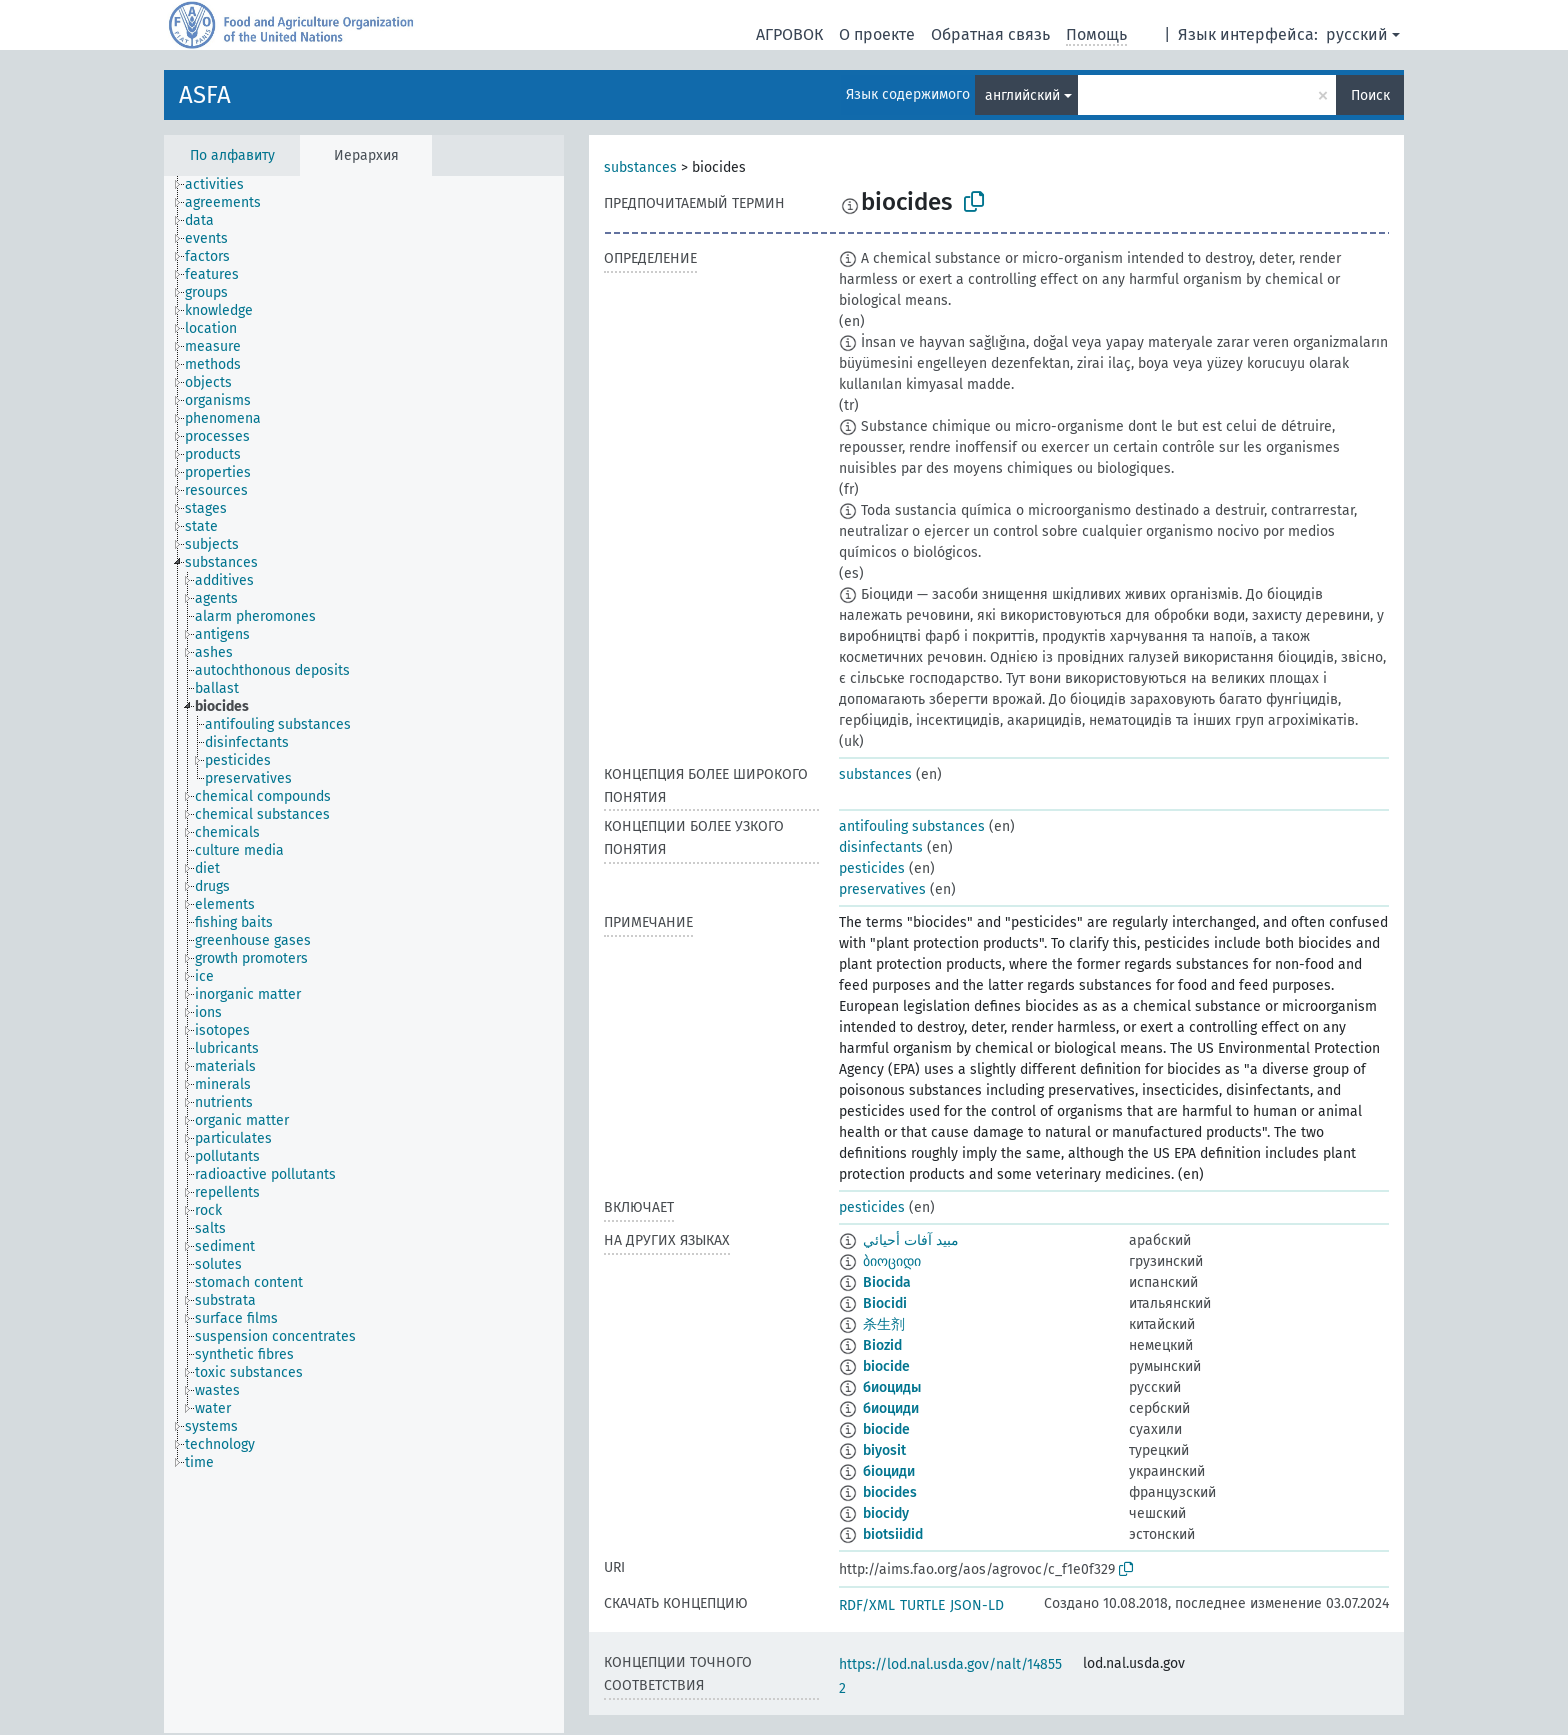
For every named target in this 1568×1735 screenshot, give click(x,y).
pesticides (872, 868)
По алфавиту (232, 155)
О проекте (877, 34)
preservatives (882, 889)
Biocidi (885, 1303)
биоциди (891, 1408)
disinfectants (881, 847)
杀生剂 (884, 1324)
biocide (886, 1366)
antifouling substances (912, 826)
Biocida (887, 1282)
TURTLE (922, 1605)
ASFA (205, 95)
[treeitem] (223, 185)
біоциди (889, 1471)
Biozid (882, 1345)
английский (1022, 95)
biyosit (884, 1450)
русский (1357, 34)
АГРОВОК (789, 34)
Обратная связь (990, 34)
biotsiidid (893, 1534)
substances (640, 167)
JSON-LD (977, 1605)
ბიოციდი (892, 1261)
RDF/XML (867, 1605)
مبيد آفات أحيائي (911, 1240)
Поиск (1370, 95)
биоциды (892, 1387)
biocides (890, 1492)
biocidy (886, 1513)
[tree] (364, 954)
